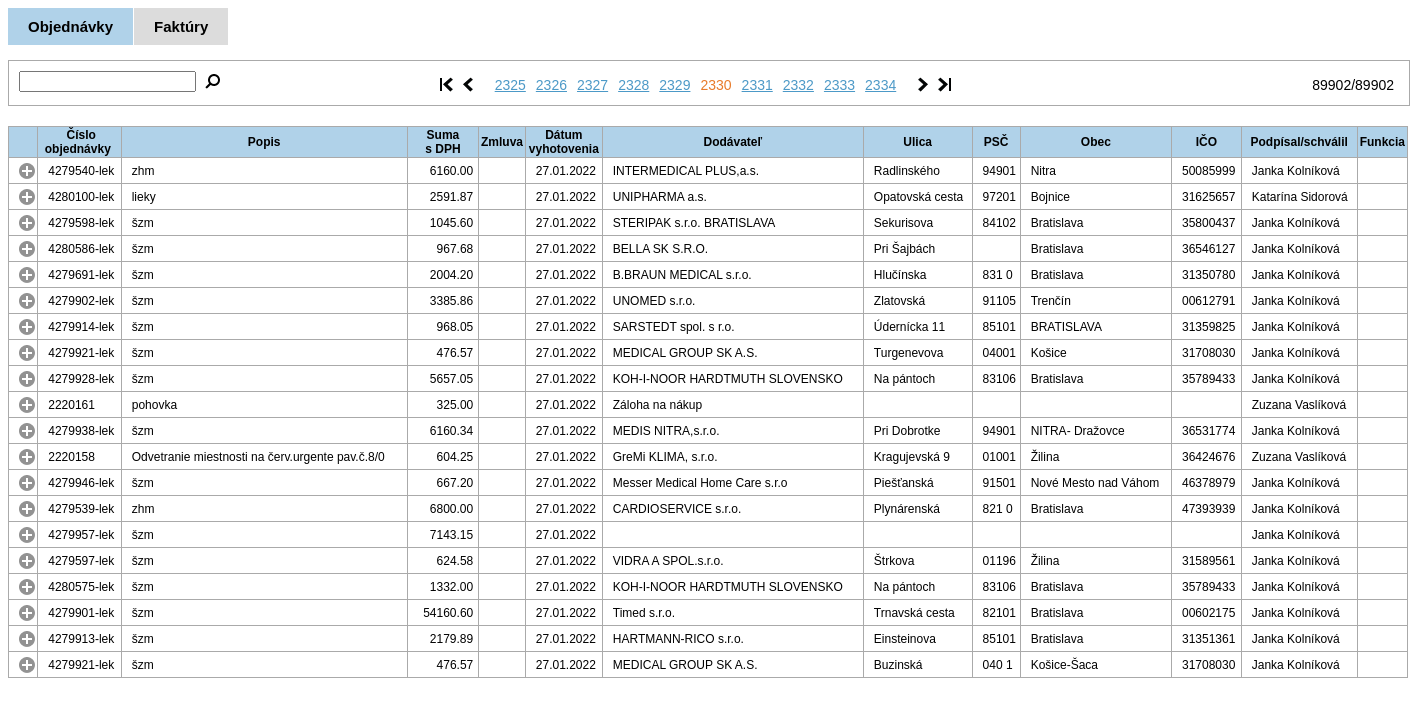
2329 (674, 85)
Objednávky (70, 26)
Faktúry (181, 26)
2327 (592, 85)
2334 (880, 85)
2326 (551, 85)
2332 (798, 85)
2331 (757, 85)
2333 (839, 85)
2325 (510, 85)
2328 (633, 85)
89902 (1331, 85)
